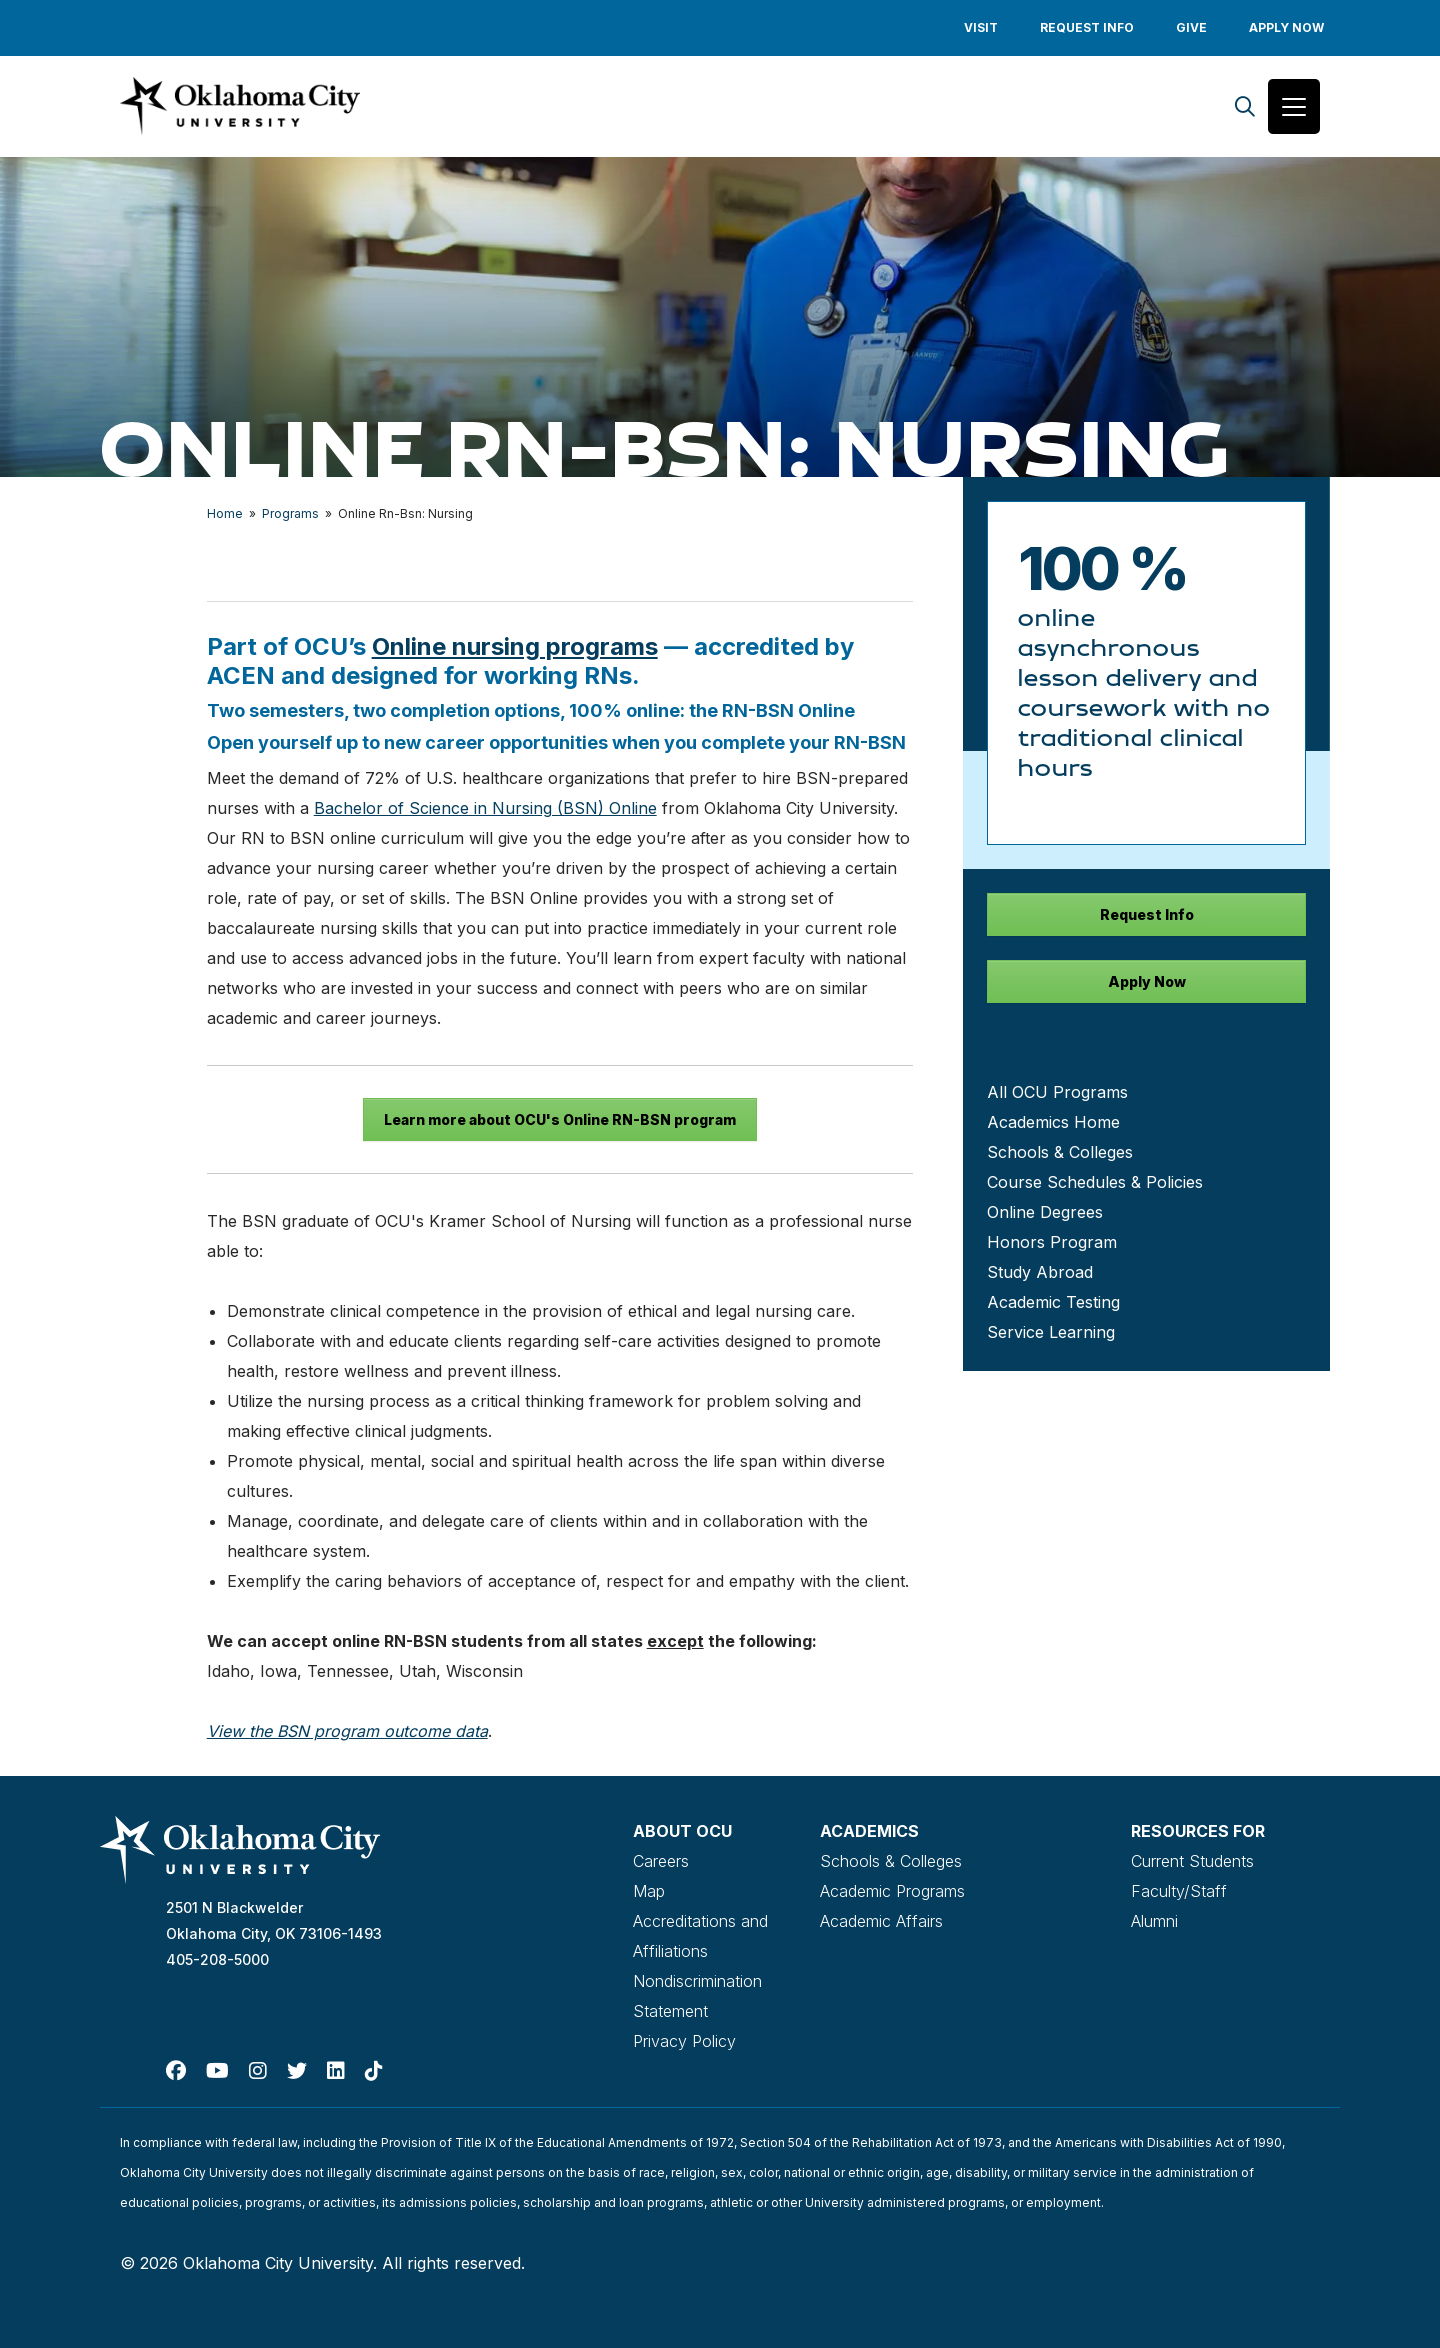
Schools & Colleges (1060, 1152)
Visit (981, 27)
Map (649, 1891)
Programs (290, 513)
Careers (661, 1861)
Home (225, 513)
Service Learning (1051, 1332)
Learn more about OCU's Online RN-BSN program (560, 1119)
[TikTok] (374, 2071)
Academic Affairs (881, 1921)
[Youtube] (217, 2071)
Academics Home (1053, 1122)
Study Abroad (1040, 1272)
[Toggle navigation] (1294, 106)
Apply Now (1286, 27)
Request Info (1087, 27)
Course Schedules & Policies (1095, 1182)
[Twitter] (297, 2071)
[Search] (1245, 106)
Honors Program (1052, 1242)
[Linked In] (336, 2071)
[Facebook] (176, 2071)
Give (1191, 27)
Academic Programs (892, 1891)
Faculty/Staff (1179, 1891)
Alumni (1154, 1921)
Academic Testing (1053, 1302)
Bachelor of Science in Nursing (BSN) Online (485, 808)
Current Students (1192, 1861)
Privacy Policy (684, 2041)
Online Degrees (1045, 1212)
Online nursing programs (515, 646)
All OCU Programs (1057, 1092)
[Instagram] (258, 2071)
